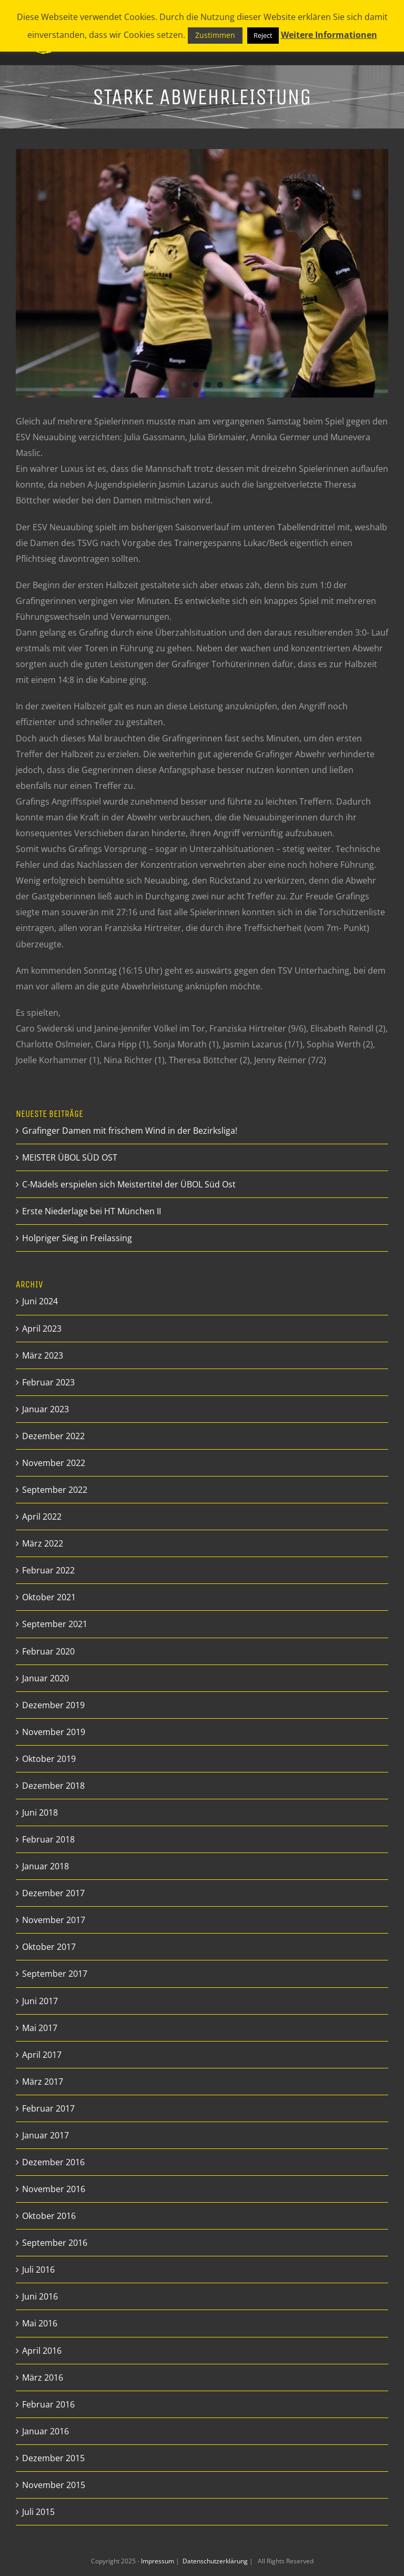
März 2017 (42, 2081)
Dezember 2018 (53, 1785)
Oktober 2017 (49, 1947)
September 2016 (54, 2242)
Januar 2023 (45, 1409)
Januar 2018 (45, 1866)
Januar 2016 (45, 2431)
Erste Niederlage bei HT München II (91, 1211)
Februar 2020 (48, 1651)
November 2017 (53, 1920)
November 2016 (53, 2189)
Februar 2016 (48, 2404)
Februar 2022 (48, 1570)
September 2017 (54, 1973)
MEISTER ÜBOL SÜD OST (69, 1157)
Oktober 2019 (49, 1759)
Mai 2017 (39, 2028)
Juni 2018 (40, 1812)
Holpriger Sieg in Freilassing (77, 1238)
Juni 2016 (40, 2296)
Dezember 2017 (53, 1893)
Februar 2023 (48, 1382)
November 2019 (53, 1732)
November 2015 (53, 2485)
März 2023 (42, 1355)
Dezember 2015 (53, 2458)
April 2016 (42, 2350)
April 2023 (42, 1328)
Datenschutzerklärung (216, 2561)
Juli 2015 (38, 2512)
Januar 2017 (45, 2135)
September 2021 (54, 1624)
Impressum (158, 2561)
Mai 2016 (39, 2323)
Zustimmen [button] (215, 35)
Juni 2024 (40, 1301)
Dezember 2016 (53, 2162)
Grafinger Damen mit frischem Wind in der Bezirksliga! (129, 1130)
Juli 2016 (38, 2269)
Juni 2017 (40, 2001)
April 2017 (42, 2054)
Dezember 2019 (53, 1705)
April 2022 (42, 1516)
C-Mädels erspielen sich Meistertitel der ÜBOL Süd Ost (129, 1184)
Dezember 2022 (53, 1436)
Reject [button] (263, 35)
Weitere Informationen (329, 35)
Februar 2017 (48, 2108)
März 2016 (42, 2377)
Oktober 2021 (49, 1597)
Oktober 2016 (49, 2216)
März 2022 (42, 1543)
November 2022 (53, 1463)
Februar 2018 (48, 1839)
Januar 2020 (45, 1678)
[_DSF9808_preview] (202, 273)
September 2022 (54, 1489)
